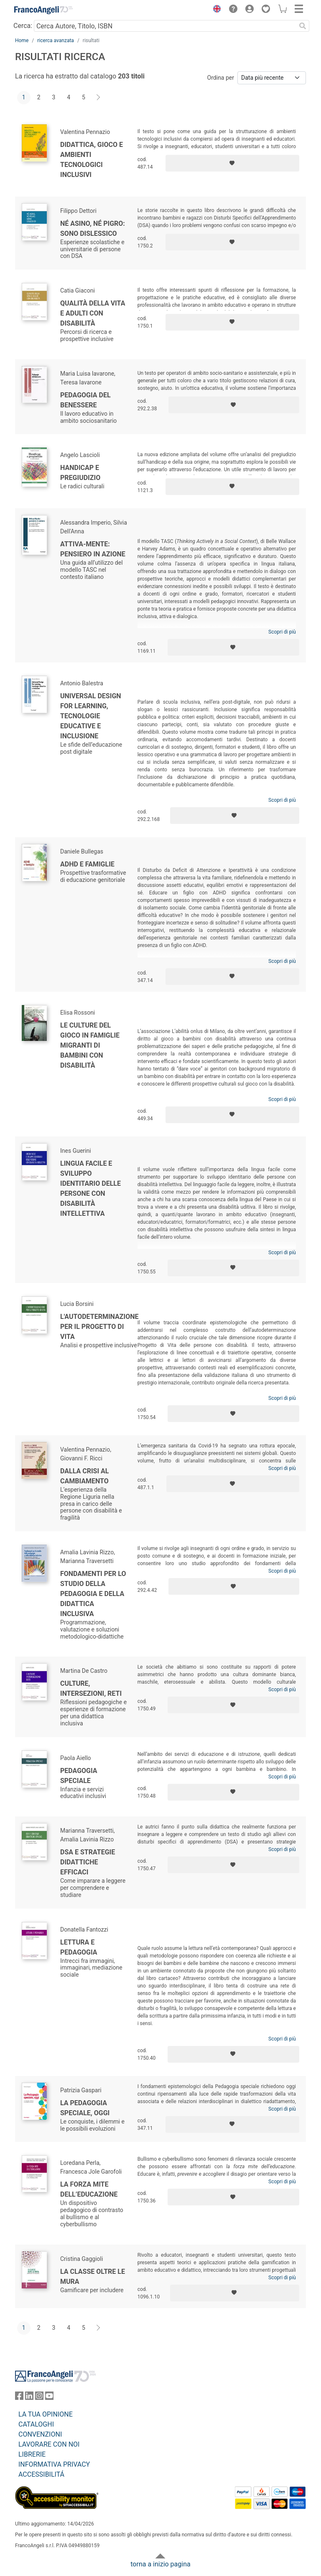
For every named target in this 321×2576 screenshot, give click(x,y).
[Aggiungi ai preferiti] (232, 163)
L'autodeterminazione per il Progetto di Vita (99, 1327)
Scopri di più (282, 632)
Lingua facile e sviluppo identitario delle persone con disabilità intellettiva (90, 1188)
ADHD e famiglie (87, 864)
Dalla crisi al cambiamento (84, 1476)
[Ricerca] (302, 26)
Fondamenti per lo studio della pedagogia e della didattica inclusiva (93, 1594)
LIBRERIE (32, 2454)
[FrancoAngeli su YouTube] (49, 2398)
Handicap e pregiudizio (80, 473)
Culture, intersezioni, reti (91, 1688)
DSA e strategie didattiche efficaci (87, 1862)
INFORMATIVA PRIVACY (54, 2464)
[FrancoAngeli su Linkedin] (29, 2398)
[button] (215, 10)
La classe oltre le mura (92, 2277)
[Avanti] (98, 97)
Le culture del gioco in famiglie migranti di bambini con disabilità (90, 1045)
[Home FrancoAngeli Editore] (43, 10)
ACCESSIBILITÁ (41, 2474)
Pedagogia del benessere (85, 400)
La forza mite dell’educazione (88, 2189)
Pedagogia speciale (78, 1776)
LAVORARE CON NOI (48, 2444)
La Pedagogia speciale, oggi (85, 2108)
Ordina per (220, 77)
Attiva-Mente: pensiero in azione (92, 549)
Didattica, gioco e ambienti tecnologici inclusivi (91, 160)
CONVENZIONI (40, 2434)
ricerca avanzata (55, 40)
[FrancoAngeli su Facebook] (19, 2398)
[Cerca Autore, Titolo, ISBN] (165, 26)
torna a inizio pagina (160, 2564)
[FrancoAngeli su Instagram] (39, 2398)
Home (21, 40)
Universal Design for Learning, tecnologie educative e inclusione (90, 716)
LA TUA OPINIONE (45, 2414)
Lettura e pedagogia (78, 1947)
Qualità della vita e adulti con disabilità (92, 313)
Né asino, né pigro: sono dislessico (92, 228)
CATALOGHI (36, 2424)
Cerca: (22, 26)
